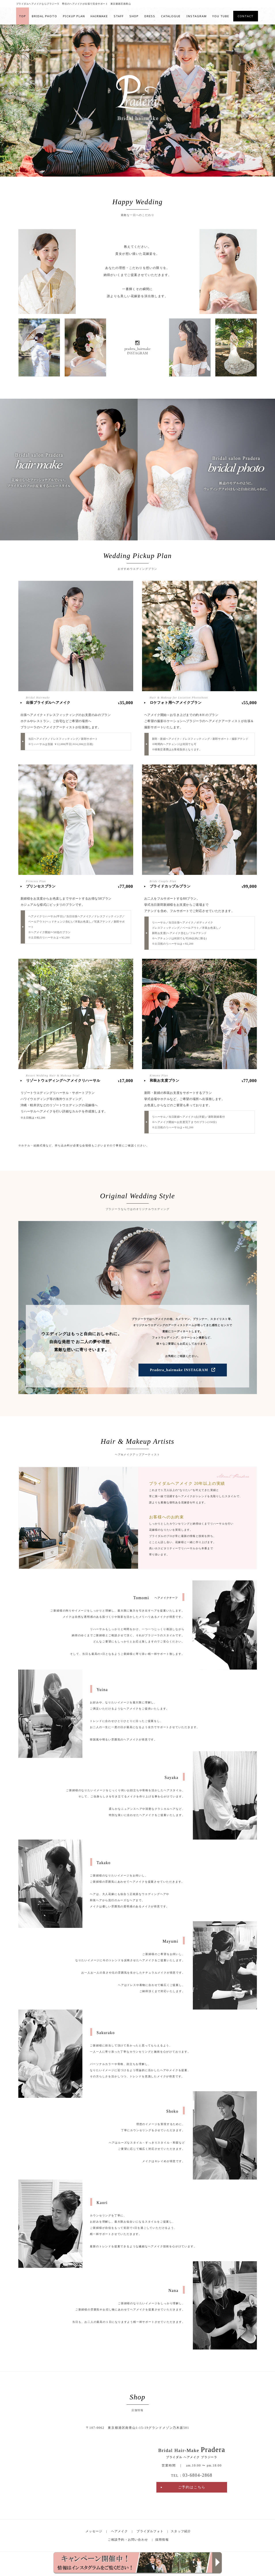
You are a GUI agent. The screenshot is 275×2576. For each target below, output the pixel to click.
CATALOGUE (171, 16)
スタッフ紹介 (181, 2531)
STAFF (119, 16)
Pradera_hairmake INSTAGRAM (183, 1370)
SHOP (134, 16)
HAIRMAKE (99, 16)
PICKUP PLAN (74, 16)
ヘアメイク (119, 2531)
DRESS (149, 16)
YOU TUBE (220, 16)
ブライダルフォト (150, 2531)
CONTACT (246, 16)
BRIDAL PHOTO (44, 16)
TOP (22, 16)
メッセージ (93, 2531)
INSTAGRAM (196, 16)
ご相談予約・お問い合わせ (128, 2539)
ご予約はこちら (192, 2487)
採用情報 (162, 2539)
